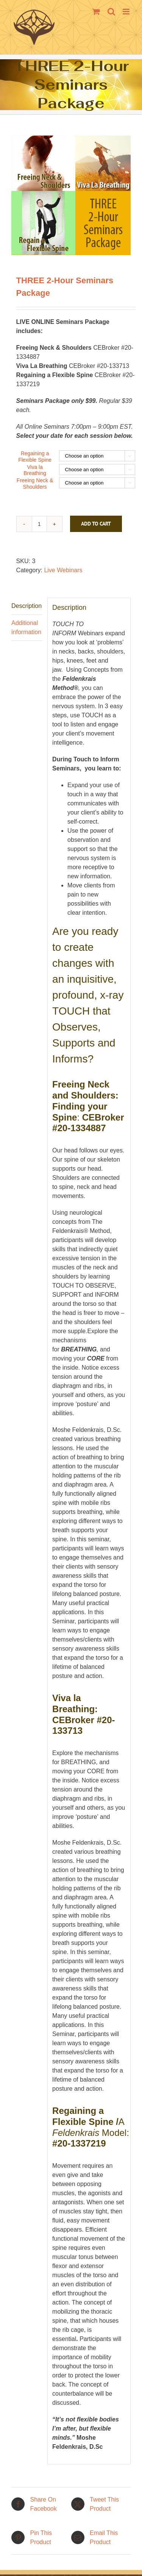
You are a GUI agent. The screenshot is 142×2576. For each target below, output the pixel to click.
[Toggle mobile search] (111, 12)
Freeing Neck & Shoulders (35, 483)
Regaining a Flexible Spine (34, 456)
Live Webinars (63, 570)
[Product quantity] (39, 524)
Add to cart (96, 523)
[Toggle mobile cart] (96, 12)
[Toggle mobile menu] (127, 12)
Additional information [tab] (26, 627)
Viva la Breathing (34, 470)
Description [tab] (26, 606)
